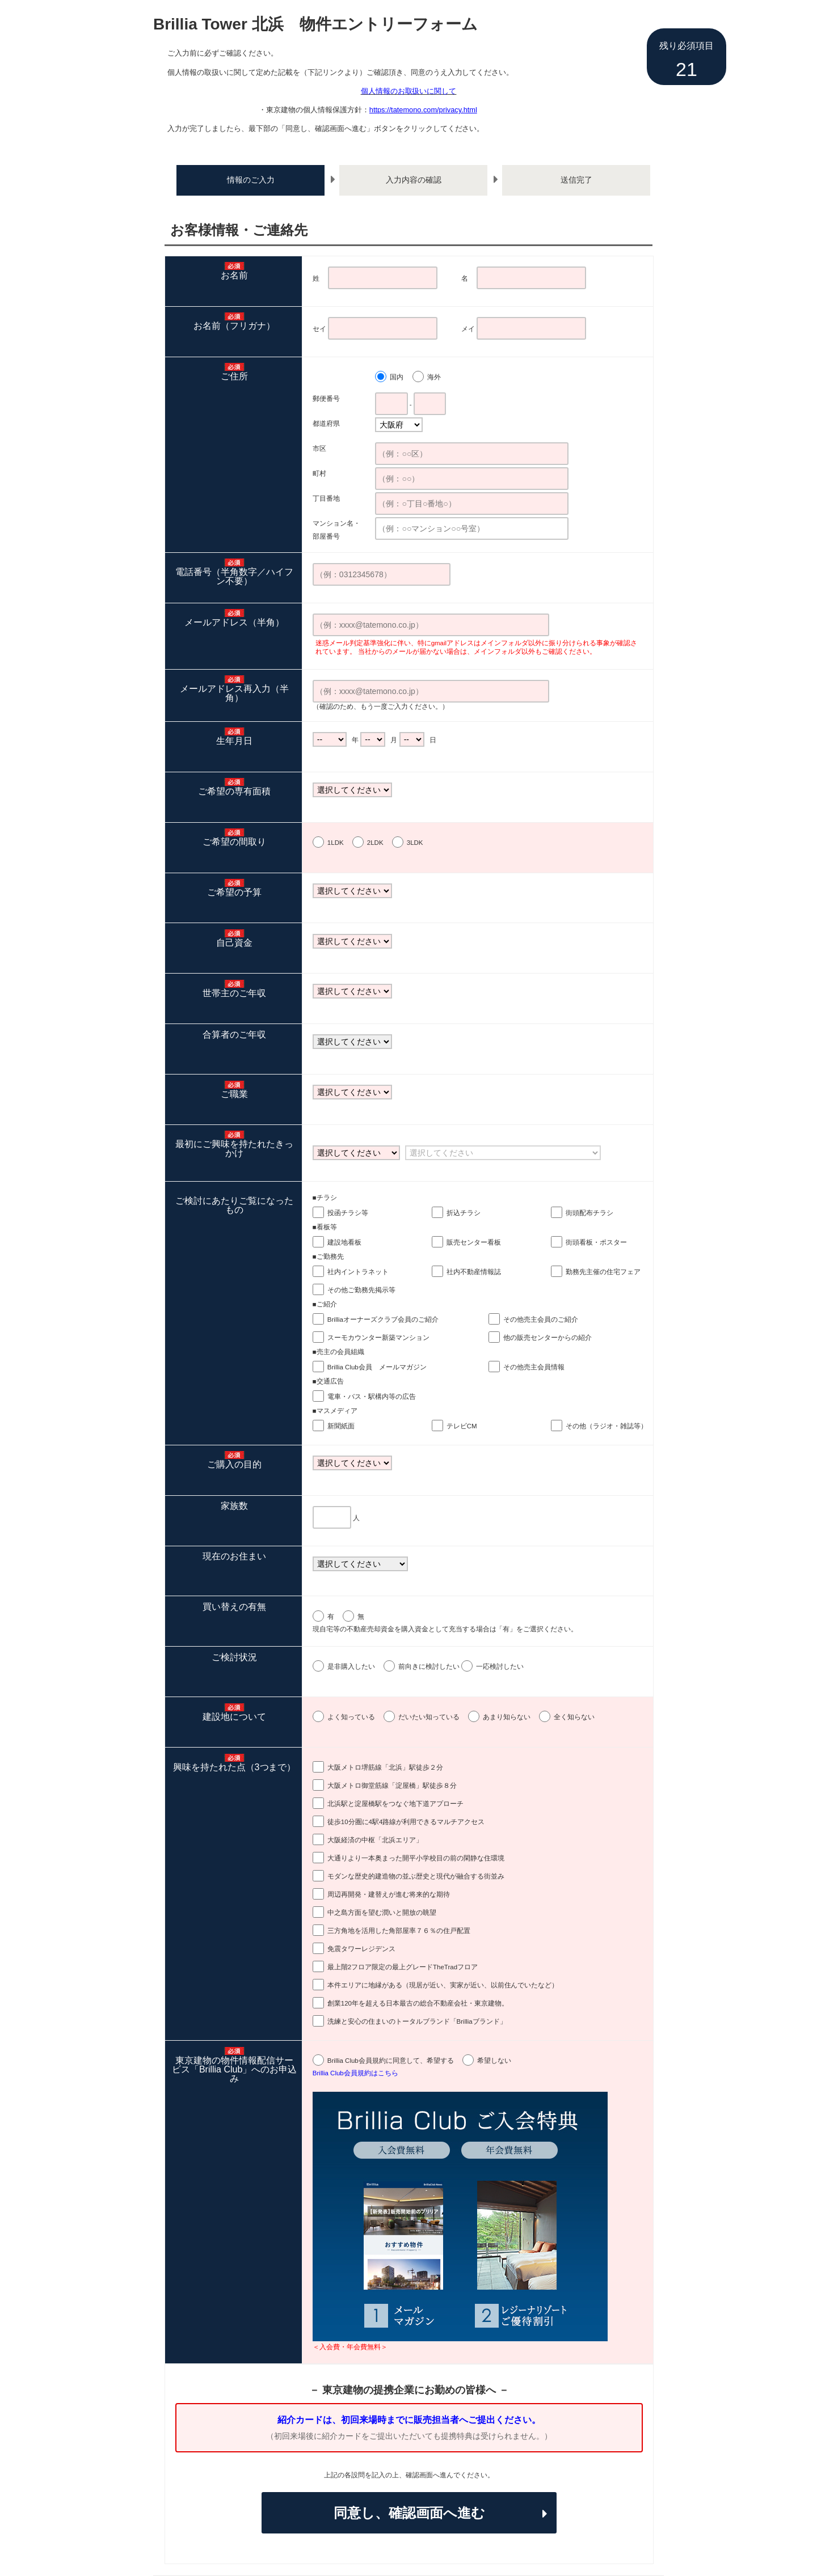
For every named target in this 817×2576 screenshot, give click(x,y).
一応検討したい (500, 1666)
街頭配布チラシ (589, 1212)
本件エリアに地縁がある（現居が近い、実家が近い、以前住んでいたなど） (443, 1985)
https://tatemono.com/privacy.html (423, 109)
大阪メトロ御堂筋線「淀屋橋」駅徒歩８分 (392, 1785)
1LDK (335, 842)
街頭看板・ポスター (596, 1242)
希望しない (494, 2060)
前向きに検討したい (429, 1666)
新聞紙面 (341, 1426)
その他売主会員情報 (534, 1367)
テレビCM (462, 1426)
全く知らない (574, 1717)
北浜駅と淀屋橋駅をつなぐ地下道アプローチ (395, 1803)
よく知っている (351, 1717)
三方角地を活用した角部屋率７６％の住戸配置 (398, 1930)
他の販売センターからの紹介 (547, 1337)
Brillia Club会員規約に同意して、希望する (390, 2060)
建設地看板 (344, 1242)
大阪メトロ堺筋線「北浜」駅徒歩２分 (385, 1767)
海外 (434, 377)
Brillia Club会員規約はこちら (355, 2073)
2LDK (375, 842)
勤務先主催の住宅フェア (603, 1271)
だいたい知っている (429, 1717)
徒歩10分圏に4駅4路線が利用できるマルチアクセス (406, 1821)
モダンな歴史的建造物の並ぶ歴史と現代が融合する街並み (415, 1876)
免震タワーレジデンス (361, 1948)
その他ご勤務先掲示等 (361, 1290)
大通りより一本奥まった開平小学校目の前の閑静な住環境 (415, 1858)
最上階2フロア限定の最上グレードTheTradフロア (402, 1967)
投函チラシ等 (347, 1212)
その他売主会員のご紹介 (540, 1319)
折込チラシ (464, 1212)
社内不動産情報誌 (474, 1271)
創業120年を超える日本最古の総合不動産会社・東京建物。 (417, 2003)
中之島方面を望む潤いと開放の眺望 (381, 1912)
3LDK (415, 842)
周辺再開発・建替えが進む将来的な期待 (388, 1894)
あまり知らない (506, 1717)
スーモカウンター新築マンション (378, 1337)
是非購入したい (351, 1666)
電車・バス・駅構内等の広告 (371, 1396)
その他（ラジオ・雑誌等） (606, 1426)
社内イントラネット (358, 1271)
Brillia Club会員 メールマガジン (377, 1367)
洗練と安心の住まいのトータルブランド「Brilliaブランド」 (417, 2021)
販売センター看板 (474, 1242)
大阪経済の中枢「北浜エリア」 (375, 1840)
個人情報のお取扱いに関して (409, 91)
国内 (396, 377)
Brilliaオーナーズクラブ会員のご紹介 (383, 1319)
